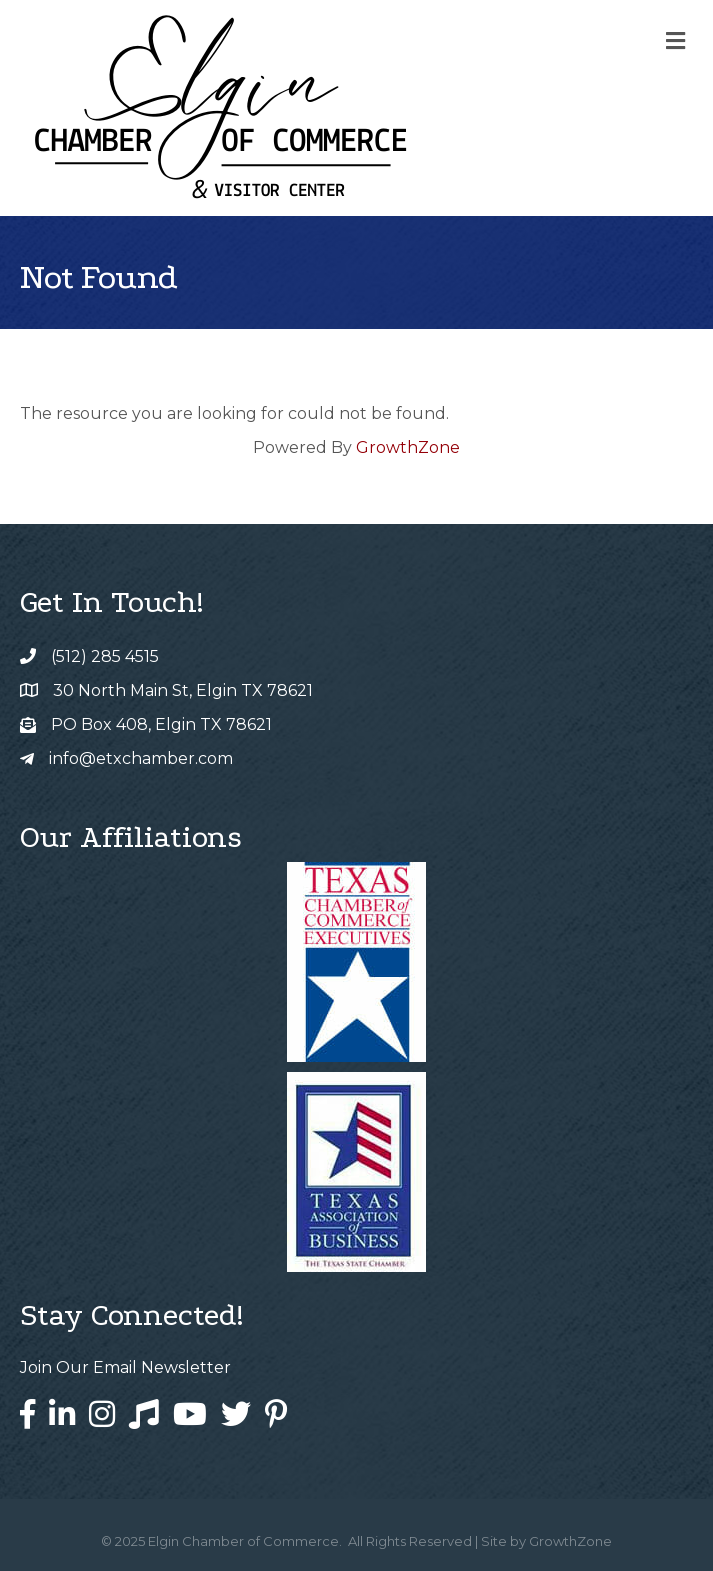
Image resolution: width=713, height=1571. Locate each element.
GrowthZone (408, 447)
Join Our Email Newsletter (125, 1367)
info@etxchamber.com (141, 758)
